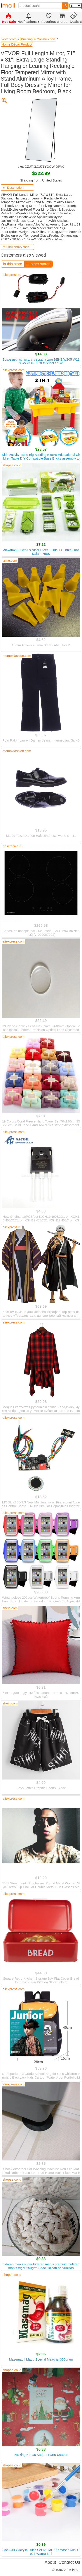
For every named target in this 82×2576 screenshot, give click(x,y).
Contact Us (69, 2562)
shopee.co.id (12, 465)
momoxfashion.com (17, 655)
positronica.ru (12, 846)
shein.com (10, 1608)
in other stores (38, 264)
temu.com (10, 560)
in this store (12, 264)
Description (13, 187)
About (50, 2562)
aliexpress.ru (12, 275)
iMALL (76, 2570)
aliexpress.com (13, 370)
